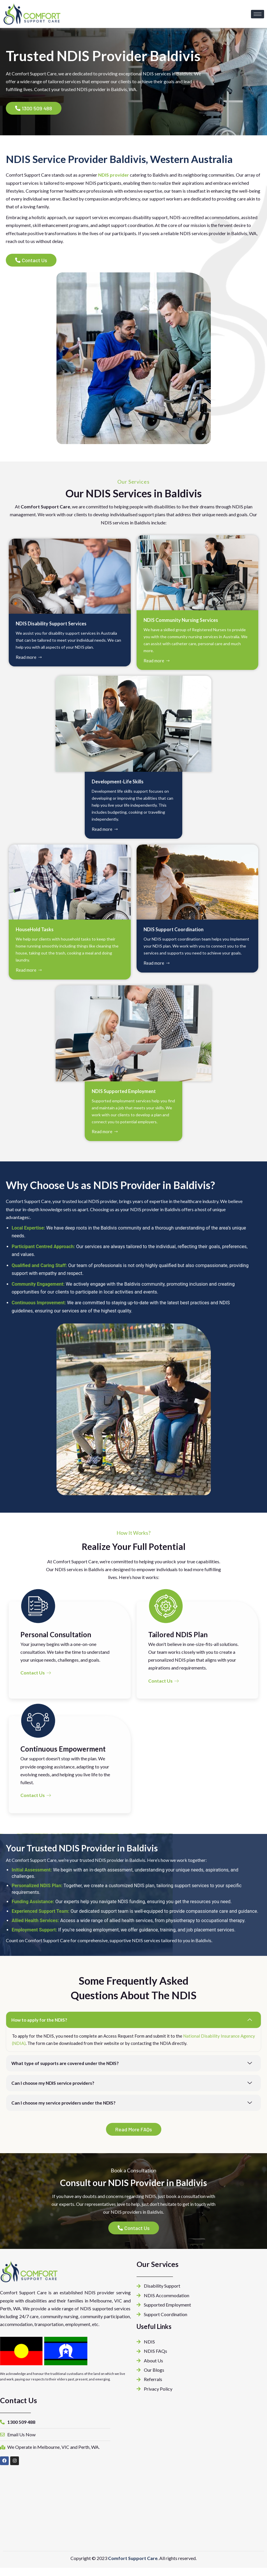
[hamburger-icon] (257, 14)
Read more (29, 659)
